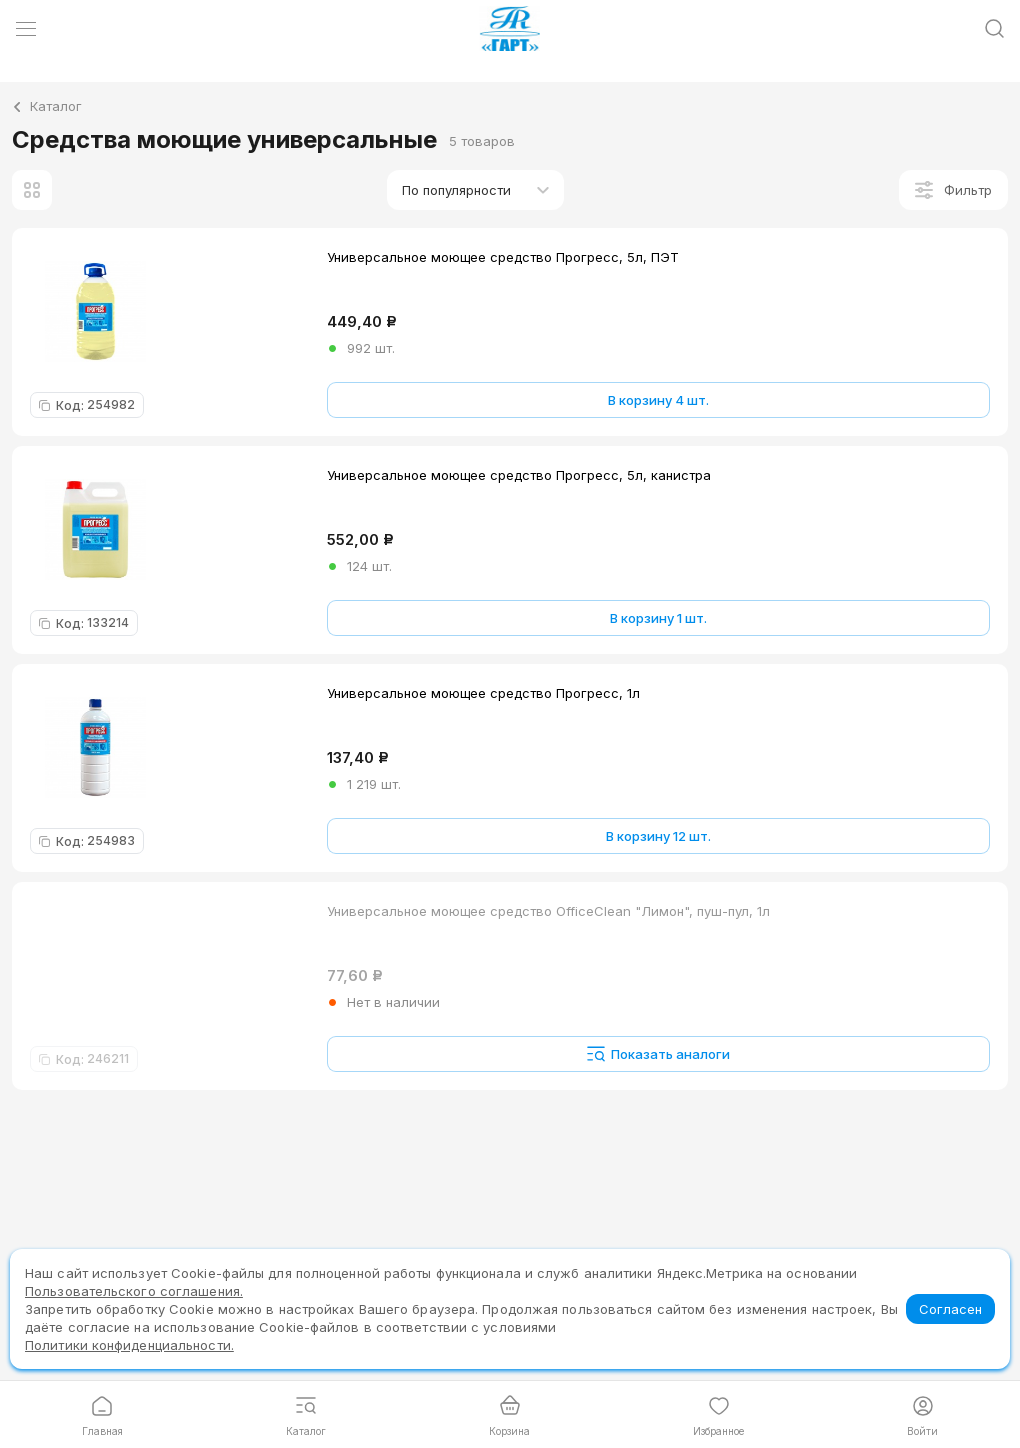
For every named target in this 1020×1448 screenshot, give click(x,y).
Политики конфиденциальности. (129, 1345)
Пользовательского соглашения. (134, 1291)
